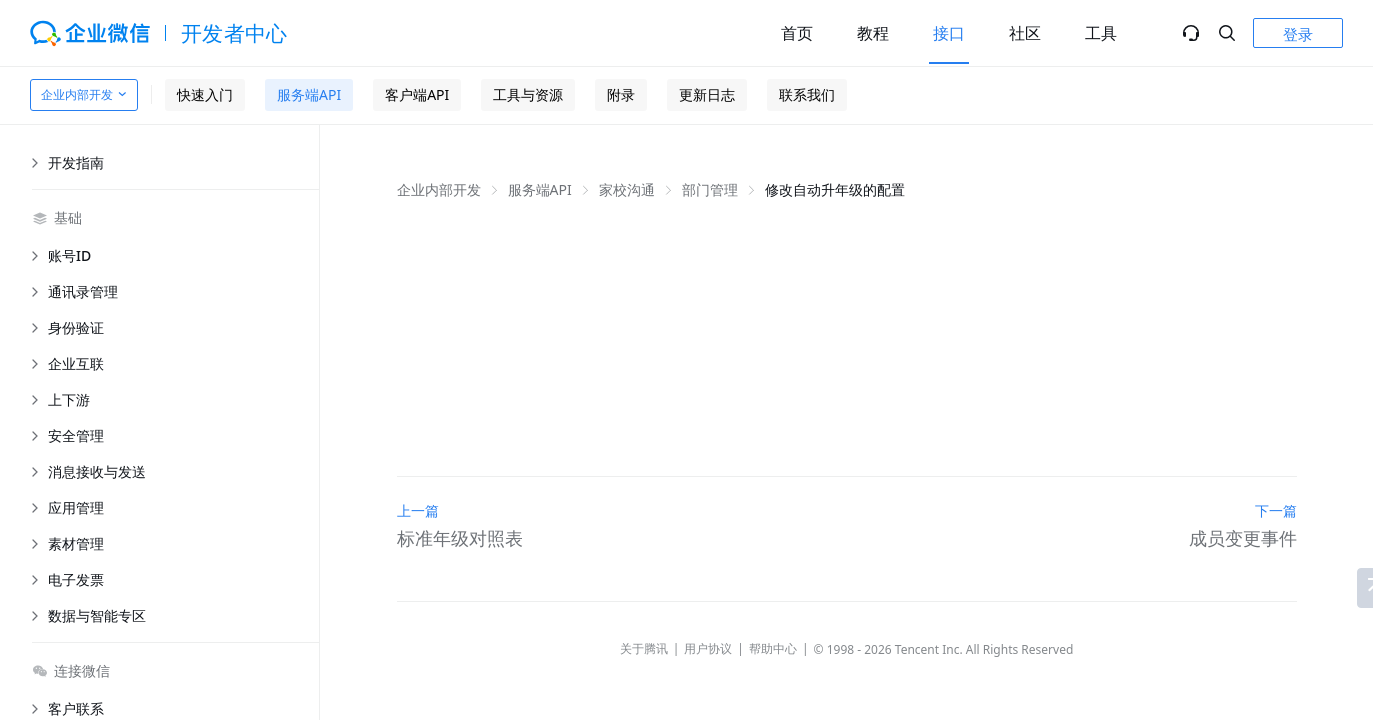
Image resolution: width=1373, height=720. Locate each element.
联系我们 (807, 94)
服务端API (309, 94)
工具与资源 (528, 94)
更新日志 (707, 94)
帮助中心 (773, 648)
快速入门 (205, 94)
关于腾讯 (644, 648)
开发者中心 (234, 33)
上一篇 (418, 510)
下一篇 (1276, 510)
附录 (621, 94)
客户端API (417, 94)
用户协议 (708, 648)
